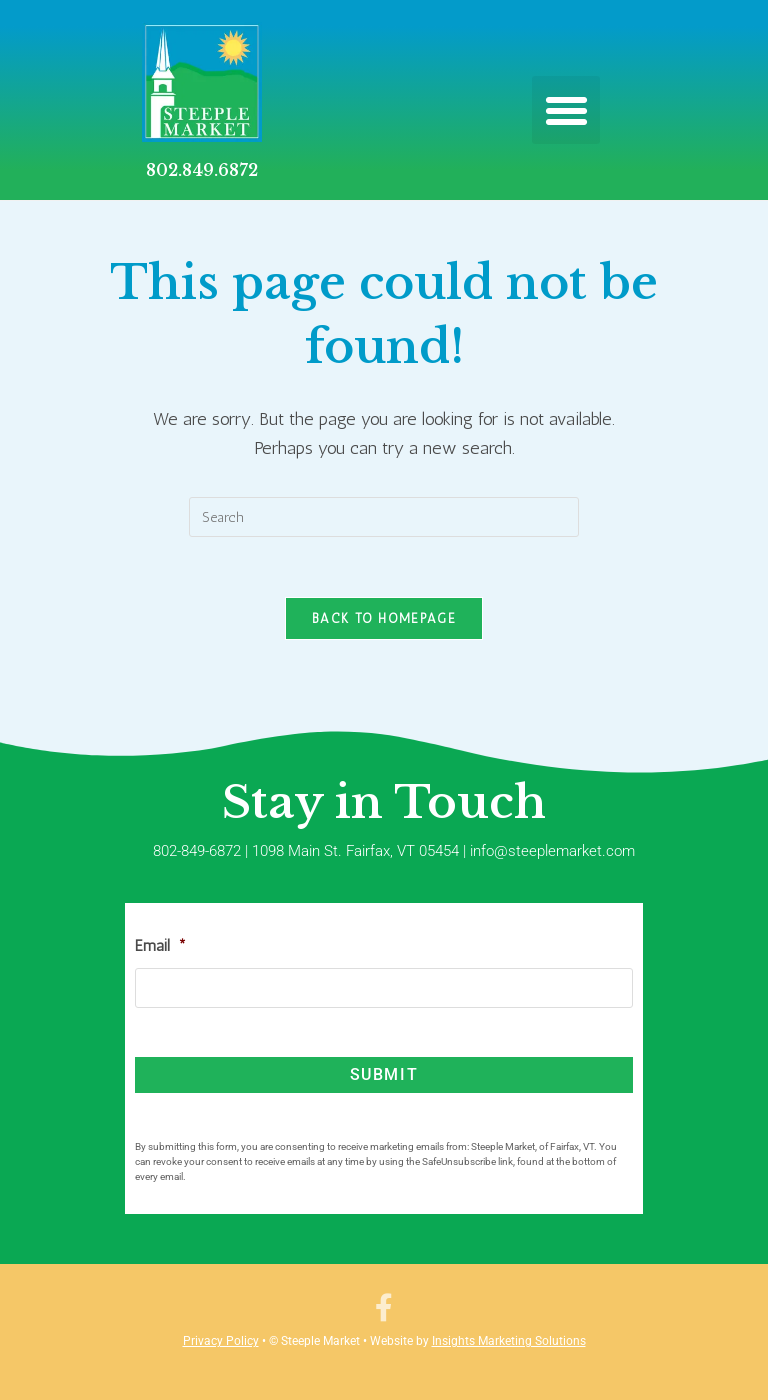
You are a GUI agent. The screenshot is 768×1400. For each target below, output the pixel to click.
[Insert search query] (384, 517)
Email (160, 945)
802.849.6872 (202, 170)
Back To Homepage (384, 618)
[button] (566, 110)
